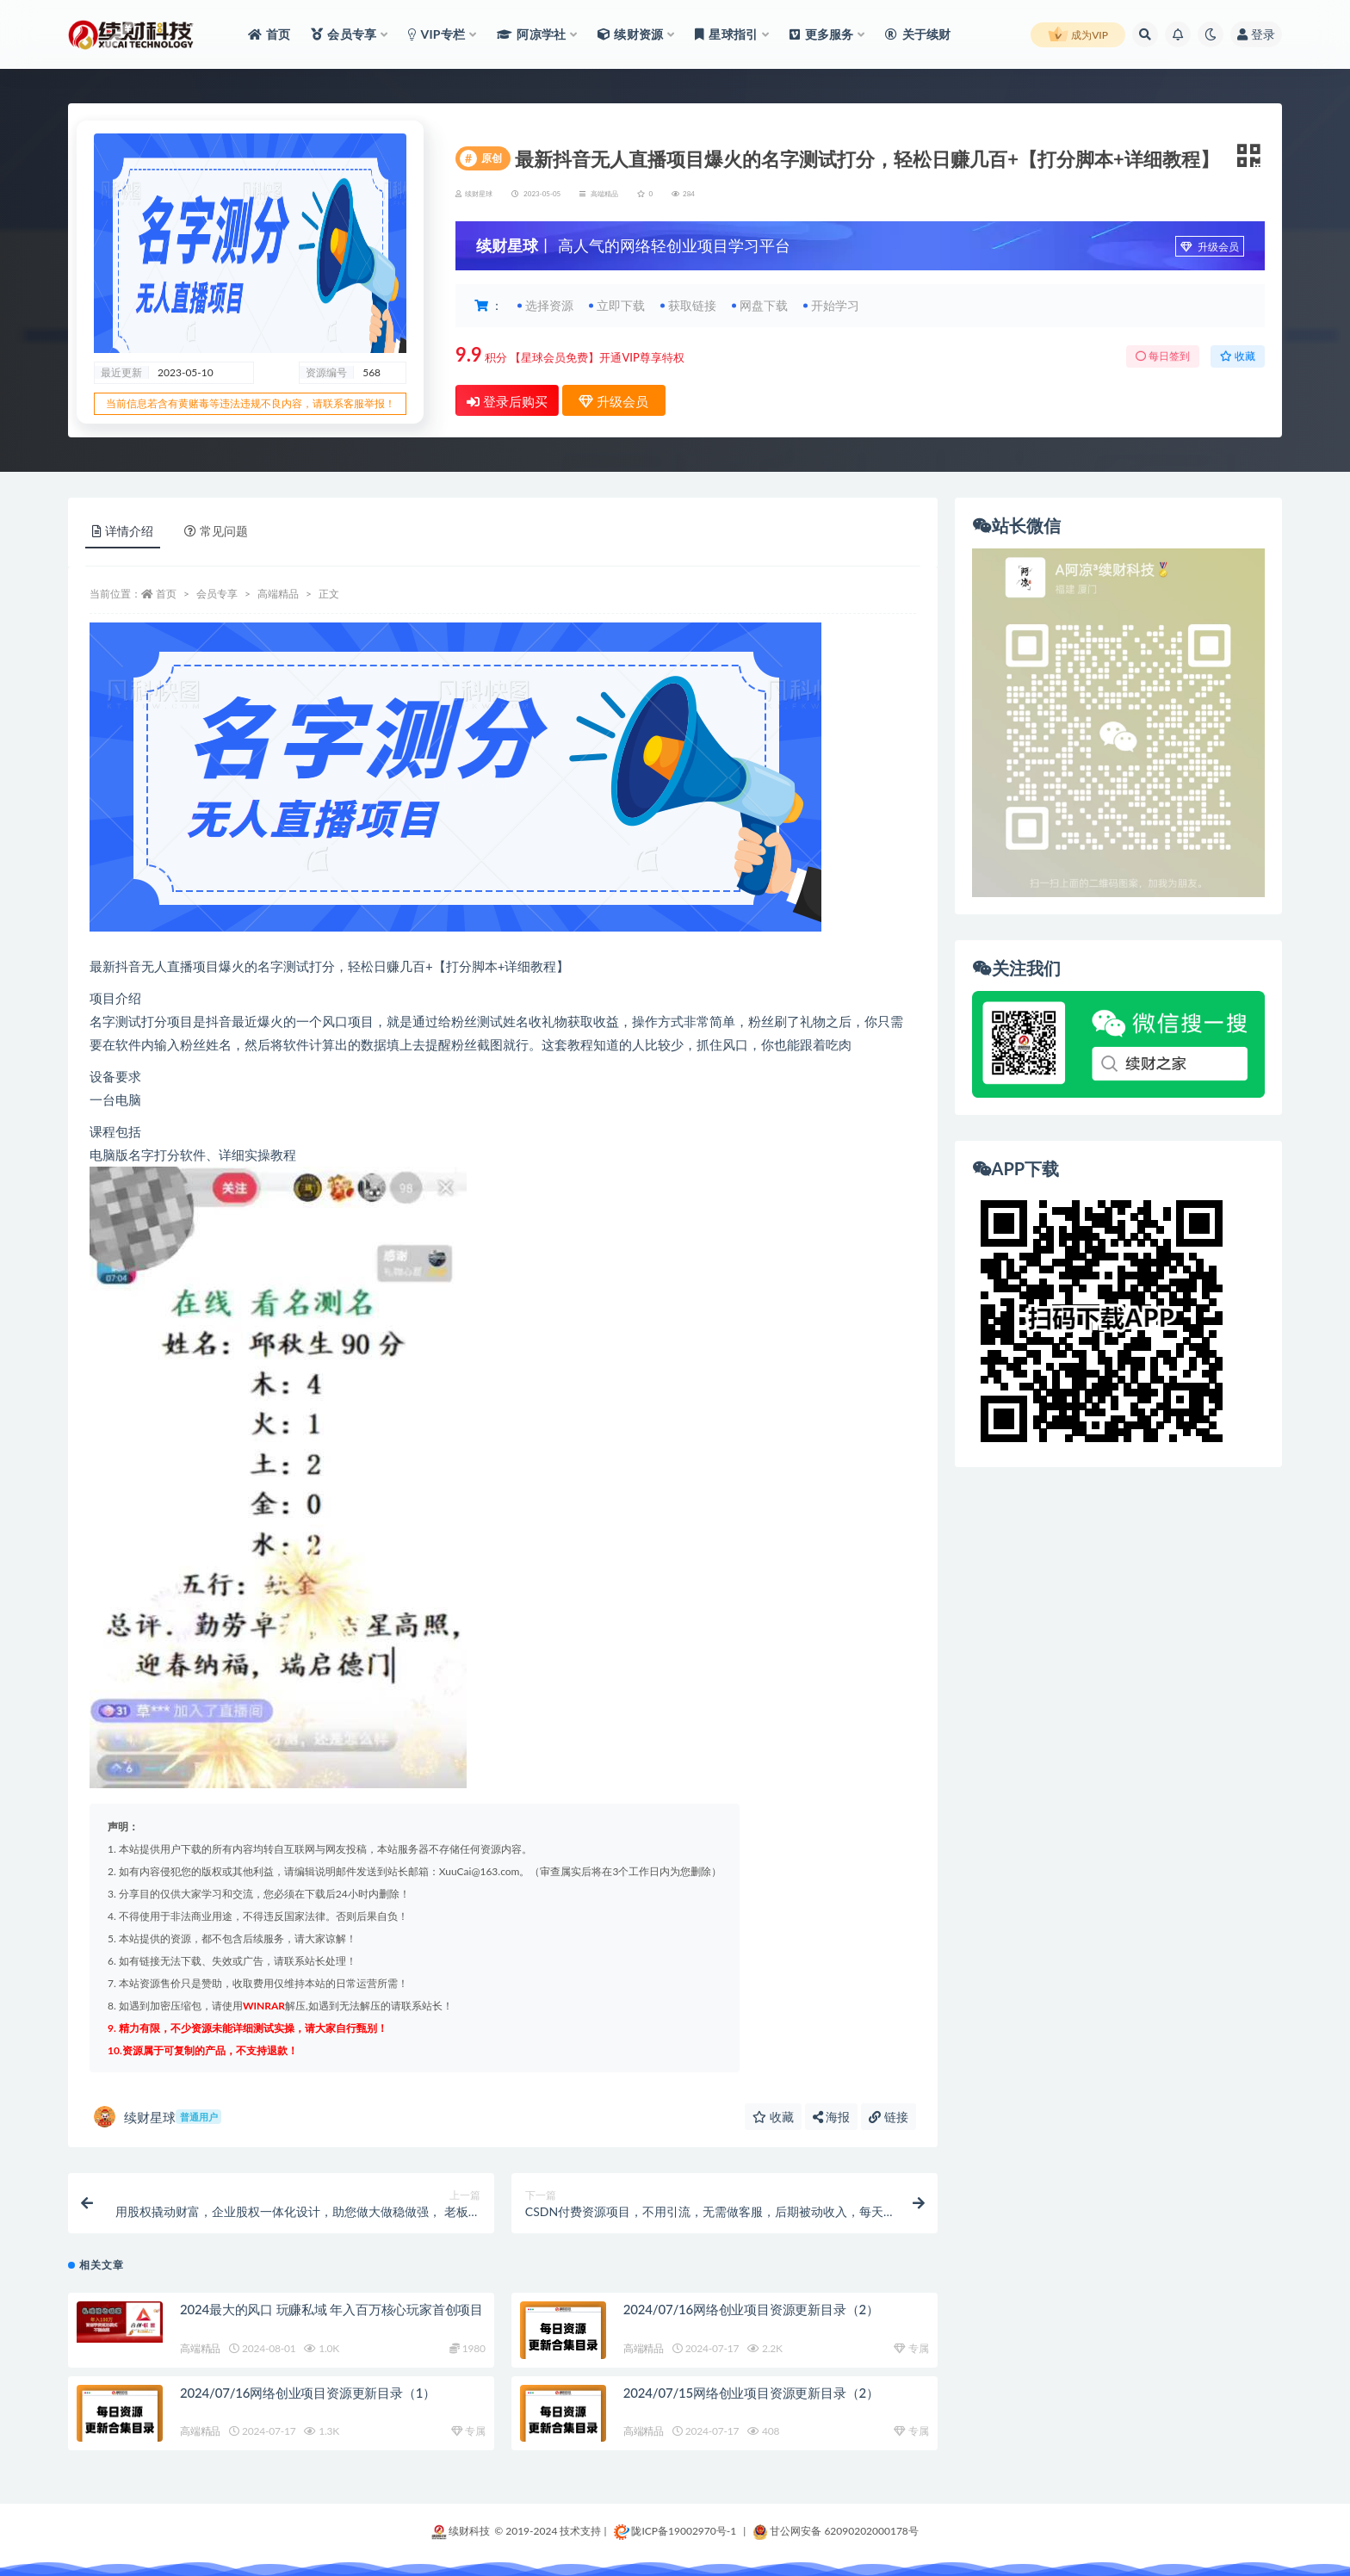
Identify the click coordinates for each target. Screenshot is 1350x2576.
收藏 (1237, 356)
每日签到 (1163, 356)
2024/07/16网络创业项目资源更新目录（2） (751, 2309)
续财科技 (460, 2530)
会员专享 (217, 593)
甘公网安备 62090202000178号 (835, 2530)
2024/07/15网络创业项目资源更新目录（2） (751, 2392)
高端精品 (604, 193)
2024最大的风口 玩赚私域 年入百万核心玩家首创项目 (331, 2309)
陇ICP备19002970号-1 (675, 2530)
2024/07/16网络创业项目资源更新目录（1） (308, 2392)
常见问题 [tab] (216, 530)
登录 (1256, 34)
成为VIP (1078, 35)
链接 (888, 2116)
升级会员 (1209, 246)
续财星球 (157, 2116)
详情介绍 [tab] (122, 530)
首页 (166, 593)
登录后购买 (507, 401)
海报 (832, 2116)
